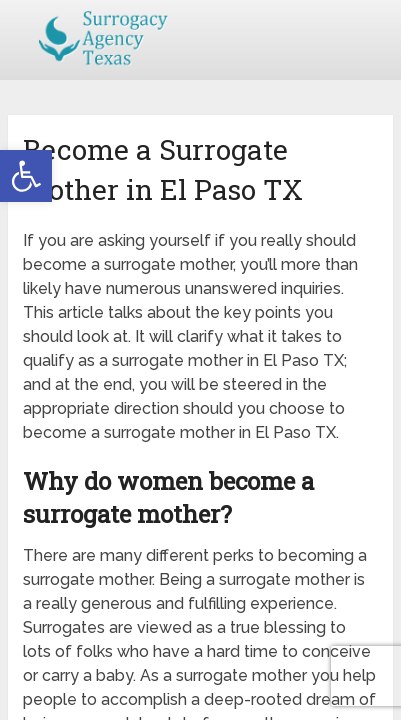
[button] (26, 176)
